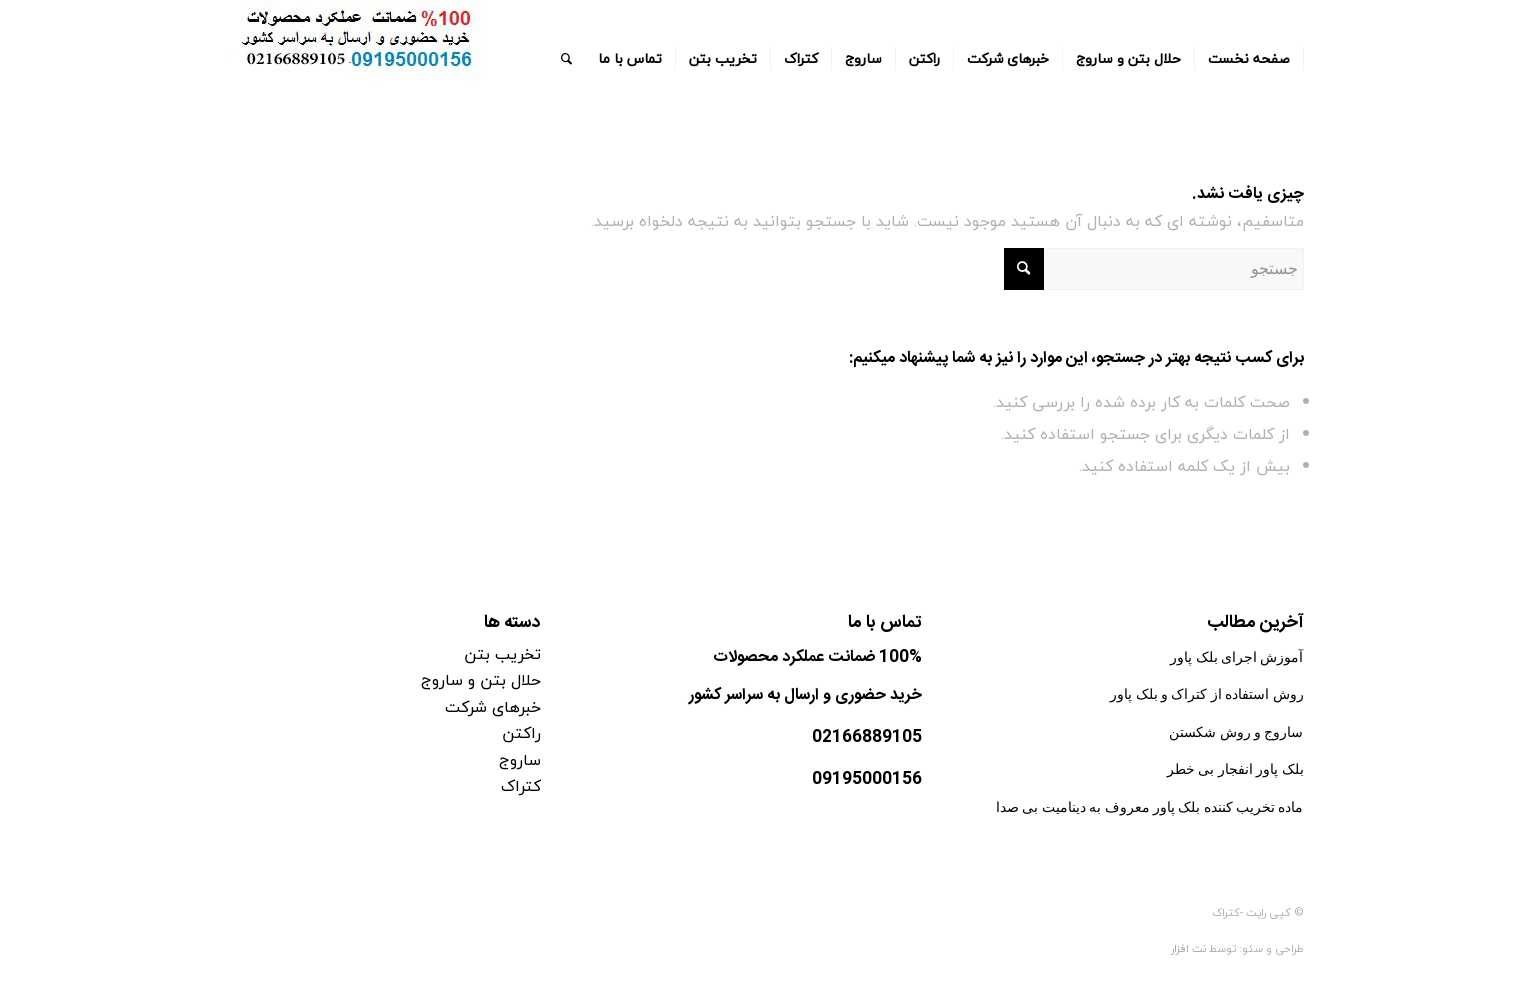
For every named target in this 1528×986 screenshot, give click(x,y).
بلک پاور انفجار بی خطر (1235, 769)
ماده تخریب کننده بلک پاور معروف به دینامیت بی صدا (1150, 807)
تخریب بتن (502, 654)
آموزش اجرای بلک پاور (1236, 657)
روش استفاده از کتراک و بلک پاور (1206, 694)
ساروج (520, 760)
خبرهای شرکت (493, 707)
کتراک (521, 786)
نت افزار (1190, 948)
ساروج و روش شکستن (1236, 732)
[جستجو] (566, 59)
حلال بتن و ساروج (481, 680)
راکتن (521, 733)
